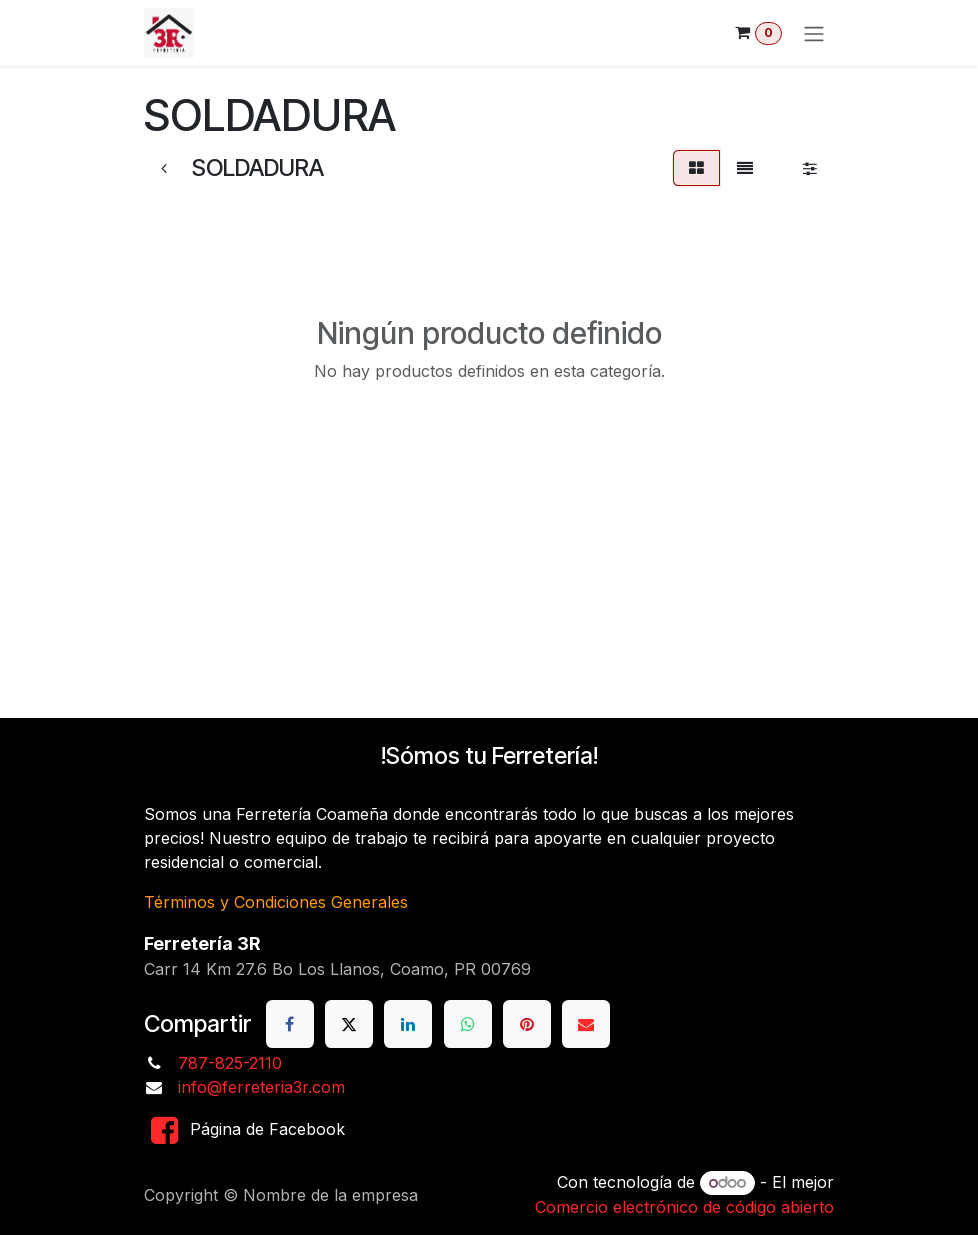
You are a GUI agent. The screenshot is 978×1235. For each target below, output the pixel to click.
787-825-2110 (230, 1063)
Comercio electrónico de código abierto (684, 1207)
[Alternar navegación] (814, 33)
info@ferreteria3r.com (261, 1087)
